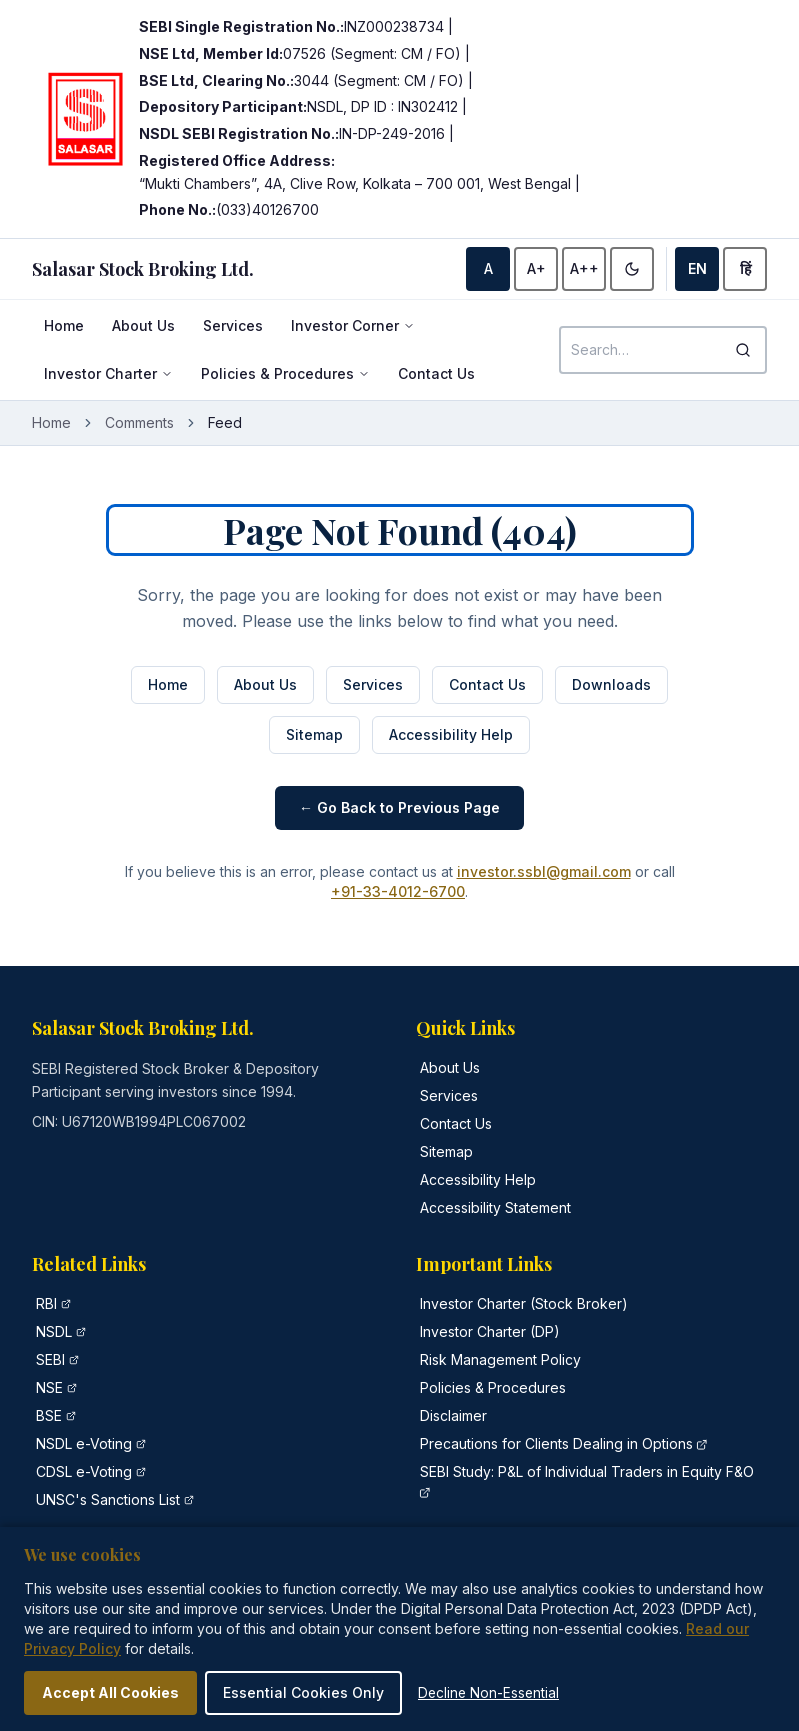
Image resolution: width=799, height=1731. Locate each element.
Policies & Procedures (285, 373)
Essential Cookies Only (303, 1692)
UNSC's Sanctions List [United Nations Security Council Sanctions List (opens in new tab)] (108, 1499)
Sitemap (314, 734)
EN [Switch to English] (697, 268)
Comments (139, 422)
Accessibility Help (451, 734)
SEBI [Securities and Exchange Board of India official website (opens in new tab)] (50, 1359)
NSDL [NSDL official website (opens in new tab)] (54, 1331)
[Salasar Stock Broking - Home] (143, 269)
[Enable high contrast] (632, 269)
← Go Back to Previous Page (399, 807)
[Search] (743, 350)
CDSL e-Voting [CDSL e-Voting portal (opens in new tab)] (84, 1471)
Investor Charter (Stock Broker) (524, 1303)
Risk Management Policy (500, 1359)
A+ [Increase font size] (536, 268)
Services (233, 325)
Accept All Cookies (110, 1692)
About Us (143, 325)
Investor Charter (108, 373)
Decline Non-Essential (488, 1693)
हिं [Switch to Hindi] (745, 268)
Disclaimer (453, 1415)
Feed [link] (225, 422)
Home (64, 325)
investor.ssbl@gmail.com (544, 871)
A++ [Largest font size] (584, 268)
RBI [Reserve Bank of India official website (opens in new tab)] (46, 1303)
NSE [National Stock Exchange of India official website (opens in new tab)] (49, 1387)
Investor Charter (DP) (490, 1331)
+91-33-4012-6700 (398, 891)
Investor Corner (353, 325)
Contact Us (436, 373)
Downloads (611, 684)
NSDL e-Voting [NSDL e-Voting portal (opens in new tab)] (84, 1443)
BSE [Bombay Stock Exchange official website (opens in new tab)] (49, 1415)
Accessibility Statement (495, 1207)
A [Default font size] (488, 268)
